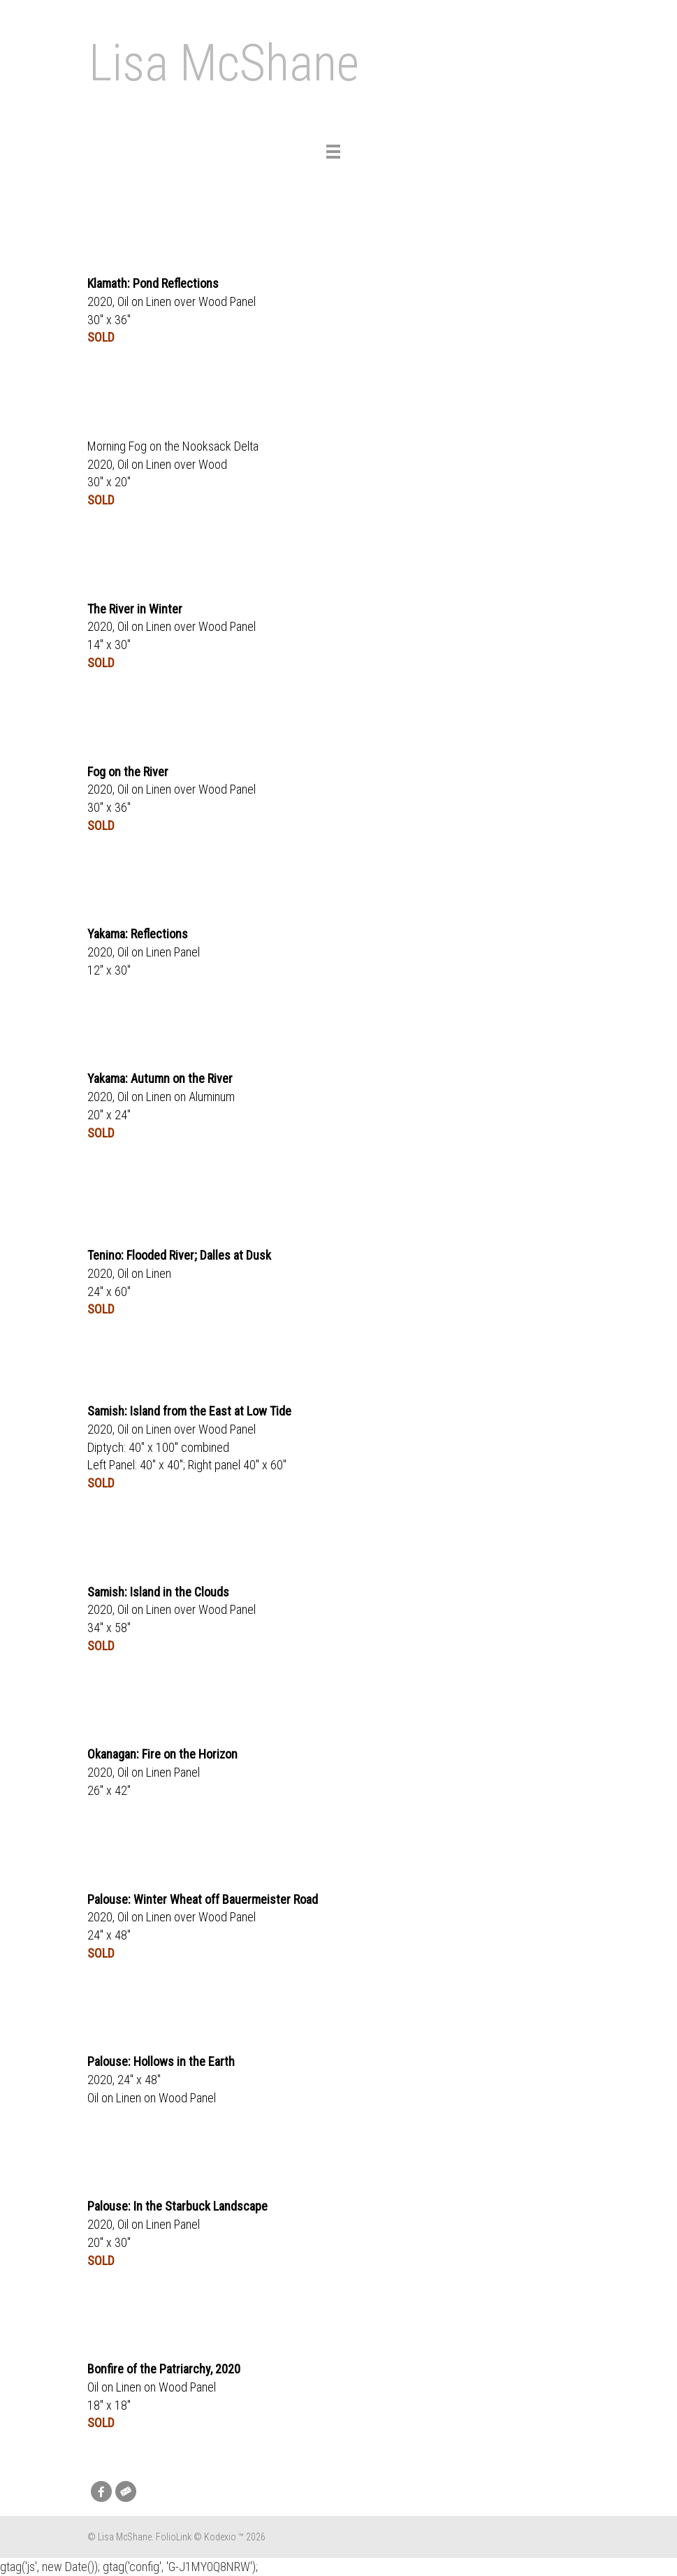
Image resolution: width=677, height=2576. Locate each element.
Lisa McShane (224, 63)
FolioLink (173, 2536)
